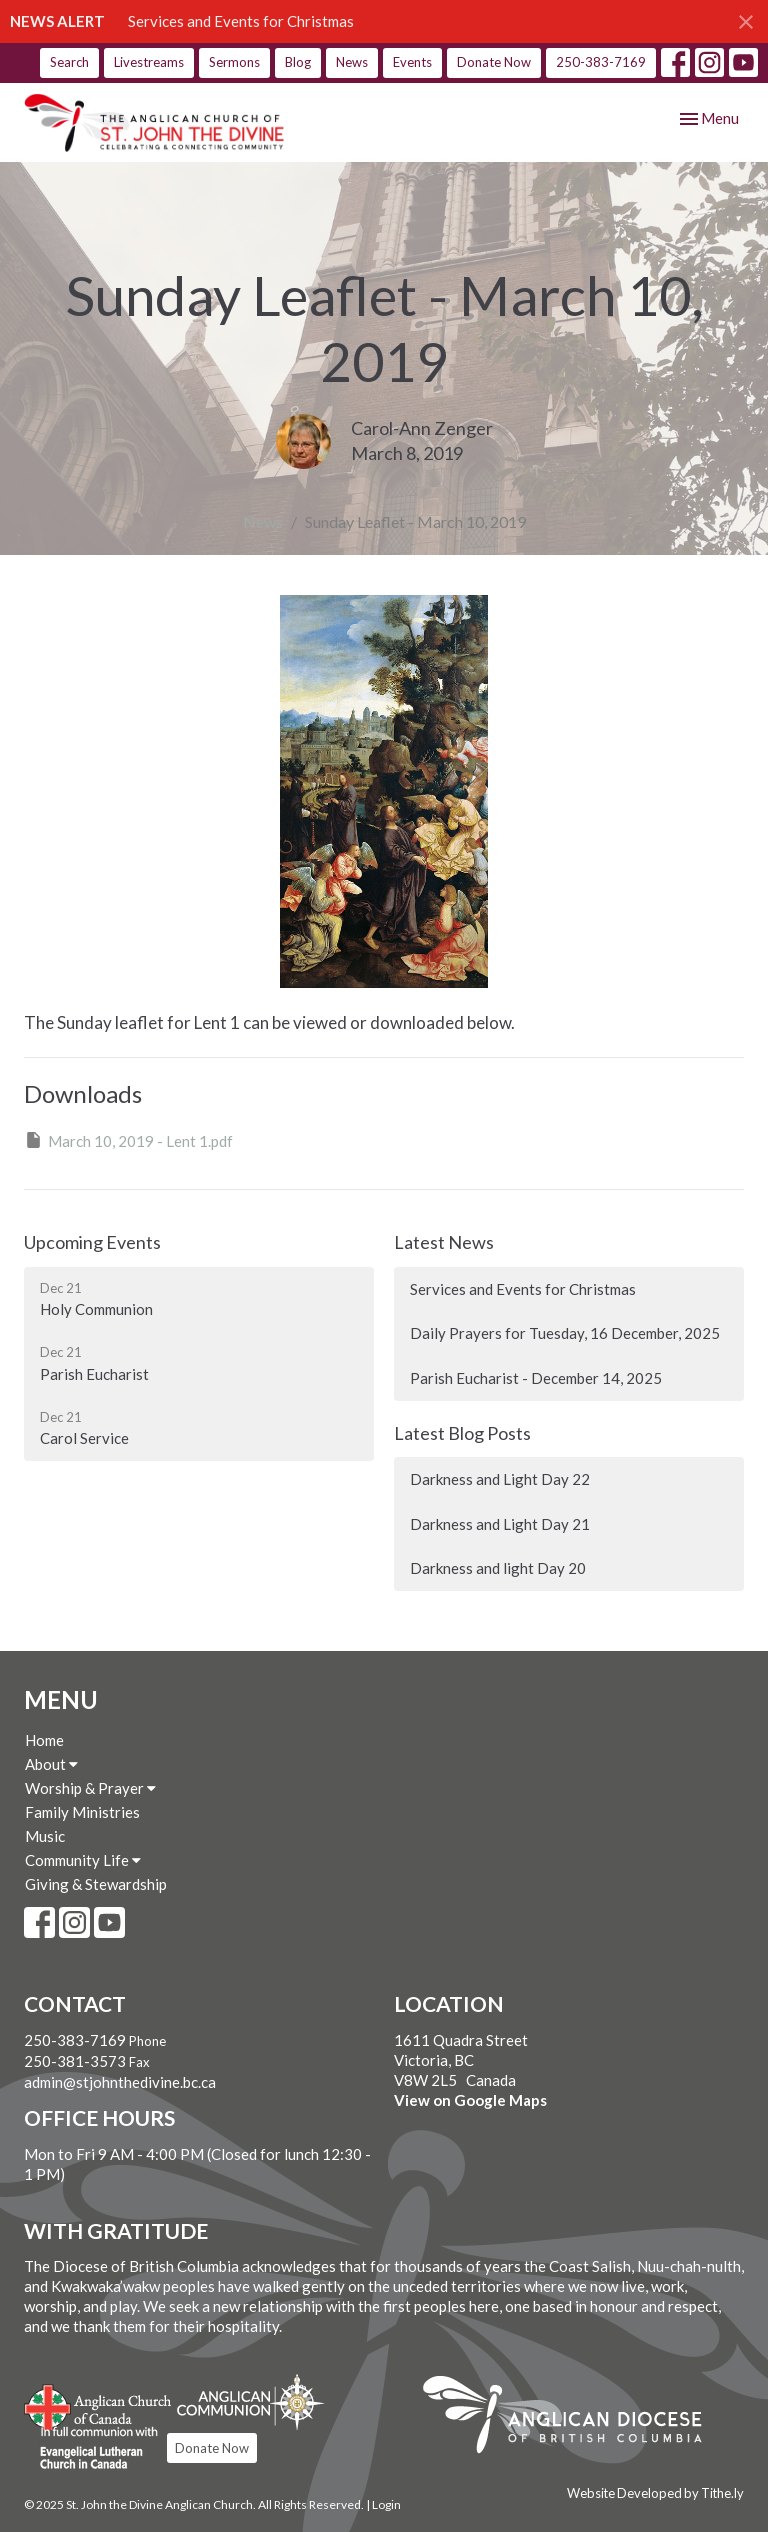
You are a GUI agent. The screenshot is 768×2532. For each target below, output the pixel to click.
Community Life (83, 1860)
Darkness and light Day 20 (498, 1568)
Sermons (234, 62)
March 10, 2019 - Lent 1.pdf (128, 1140)
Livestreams (149, 62)
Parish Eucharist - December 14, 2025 (536, 1378)
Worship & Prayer (90, 1788)
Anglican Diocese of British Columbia (572, 2418)
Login (386, 2504)
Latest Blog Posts (462, 1433)
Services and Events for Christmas (241, 21)
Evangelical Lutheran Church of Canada (91, 2449)
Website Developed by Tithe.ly (655, 2493)
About (51, 1764)
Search (69, 62)
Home (44, 1740)
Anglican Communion (250, 2401)
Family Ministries (82, 1812)
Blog (298, 62)
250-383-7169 (601, 62)
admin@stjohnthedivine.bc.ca (120, 2082)
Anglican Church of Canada (98, 2405)
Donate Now (494, 62)
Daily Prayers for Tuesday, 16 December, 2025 (565, 1333)
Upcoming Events (92, 1242)
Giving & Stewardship (96, 1884)
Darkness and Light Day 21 (500, 1524)
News (352, 62)
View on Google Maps (470, 2100)
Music (45, 1836)
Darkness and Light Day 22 (500, 1479)
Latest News (444, 1242)
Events (412, 62)
